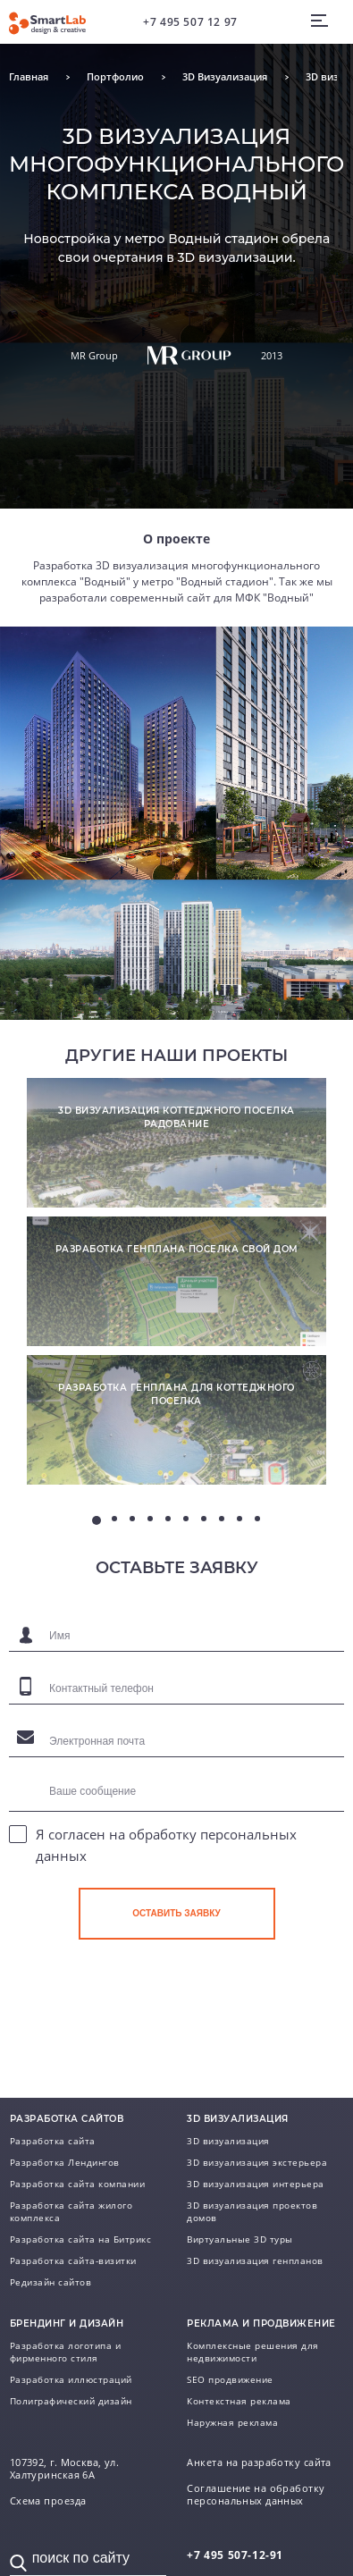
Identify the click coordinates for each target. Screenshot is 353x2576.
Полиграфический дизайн (71, 2401)
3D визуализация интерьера (255, 2183)
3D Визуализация (224, 76)
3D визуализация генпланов (255, 2260)
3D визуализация (228, 2140)
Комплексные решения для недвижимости (253, 2351)
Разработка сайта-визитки (73, 2260)
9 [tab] (239, 1518)
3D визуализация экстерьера (257, 2162)
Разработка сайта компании (78, 2183)
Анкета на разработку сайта (259, 2462)
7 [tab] (203, 1518)
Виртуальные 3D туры (240, 2239)
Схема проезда (48, 2501)
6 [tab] (186, 1518)
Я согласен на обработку (166, 1845)
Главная (28, 76)
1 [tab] (96, 1520)
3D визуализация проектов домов (252, 2211)
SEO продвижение (230, 2379)
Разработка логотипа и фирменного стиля (66, 2351)
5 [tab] (168, 1518)
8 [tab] (221, 1518)
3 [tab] (132, 1518)
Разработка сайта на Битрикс (81, 2239)
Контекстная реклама (239, 2401)
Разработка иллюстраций (71, 2379)
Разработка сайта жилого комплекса (71, 2211)
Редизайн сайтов (51, 2282)
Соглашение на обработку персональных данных (255, 2494)
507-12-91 (235, 2555)
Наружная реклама (232, 2422)
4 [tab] (150, 1518)
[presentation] (214, 2002)
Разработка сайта (53, 2140)
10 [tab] (257, 1518)
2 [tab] (114, 1518)
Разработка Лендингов (65, 2162)
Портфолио (115, 76)
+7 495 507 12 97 (190, 21)
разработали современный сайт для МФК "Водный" (176, 597)
